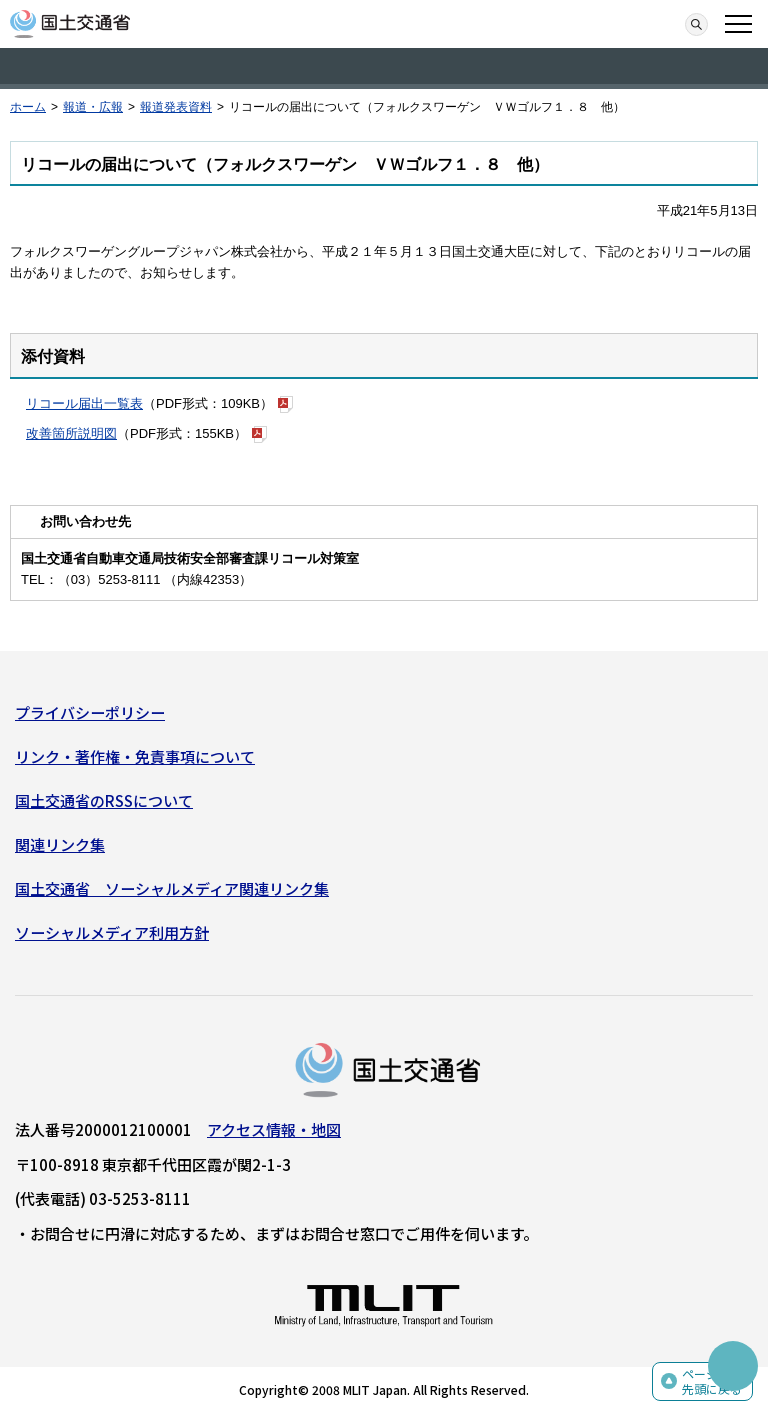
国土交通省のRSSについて (104, 800)
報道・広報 (93, 107)
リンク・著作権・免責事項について (135, 756)
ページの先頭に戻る (712, 1381)
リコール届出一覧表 (84, 403)
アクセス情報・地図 (274, 1129)
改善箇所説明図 (71, 433)
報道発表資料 (176, 107)
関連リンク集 (60, 844)
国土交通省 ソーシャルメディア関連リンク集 (172, 888)
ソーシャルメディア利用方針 (112, 932)
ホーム (28, 107)
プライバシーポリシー (90, 712)
